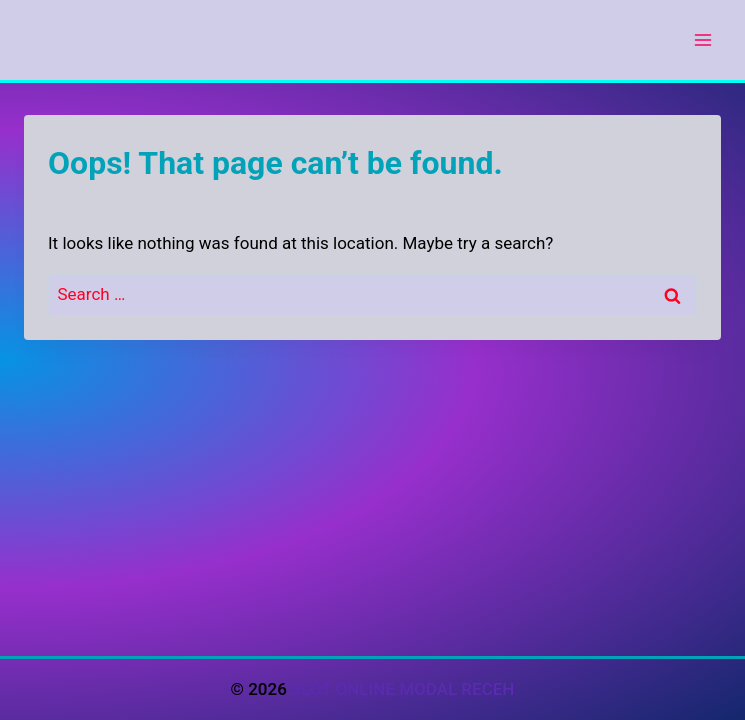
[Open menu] (702, 39)
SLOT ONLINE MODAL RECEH (402, 689)
